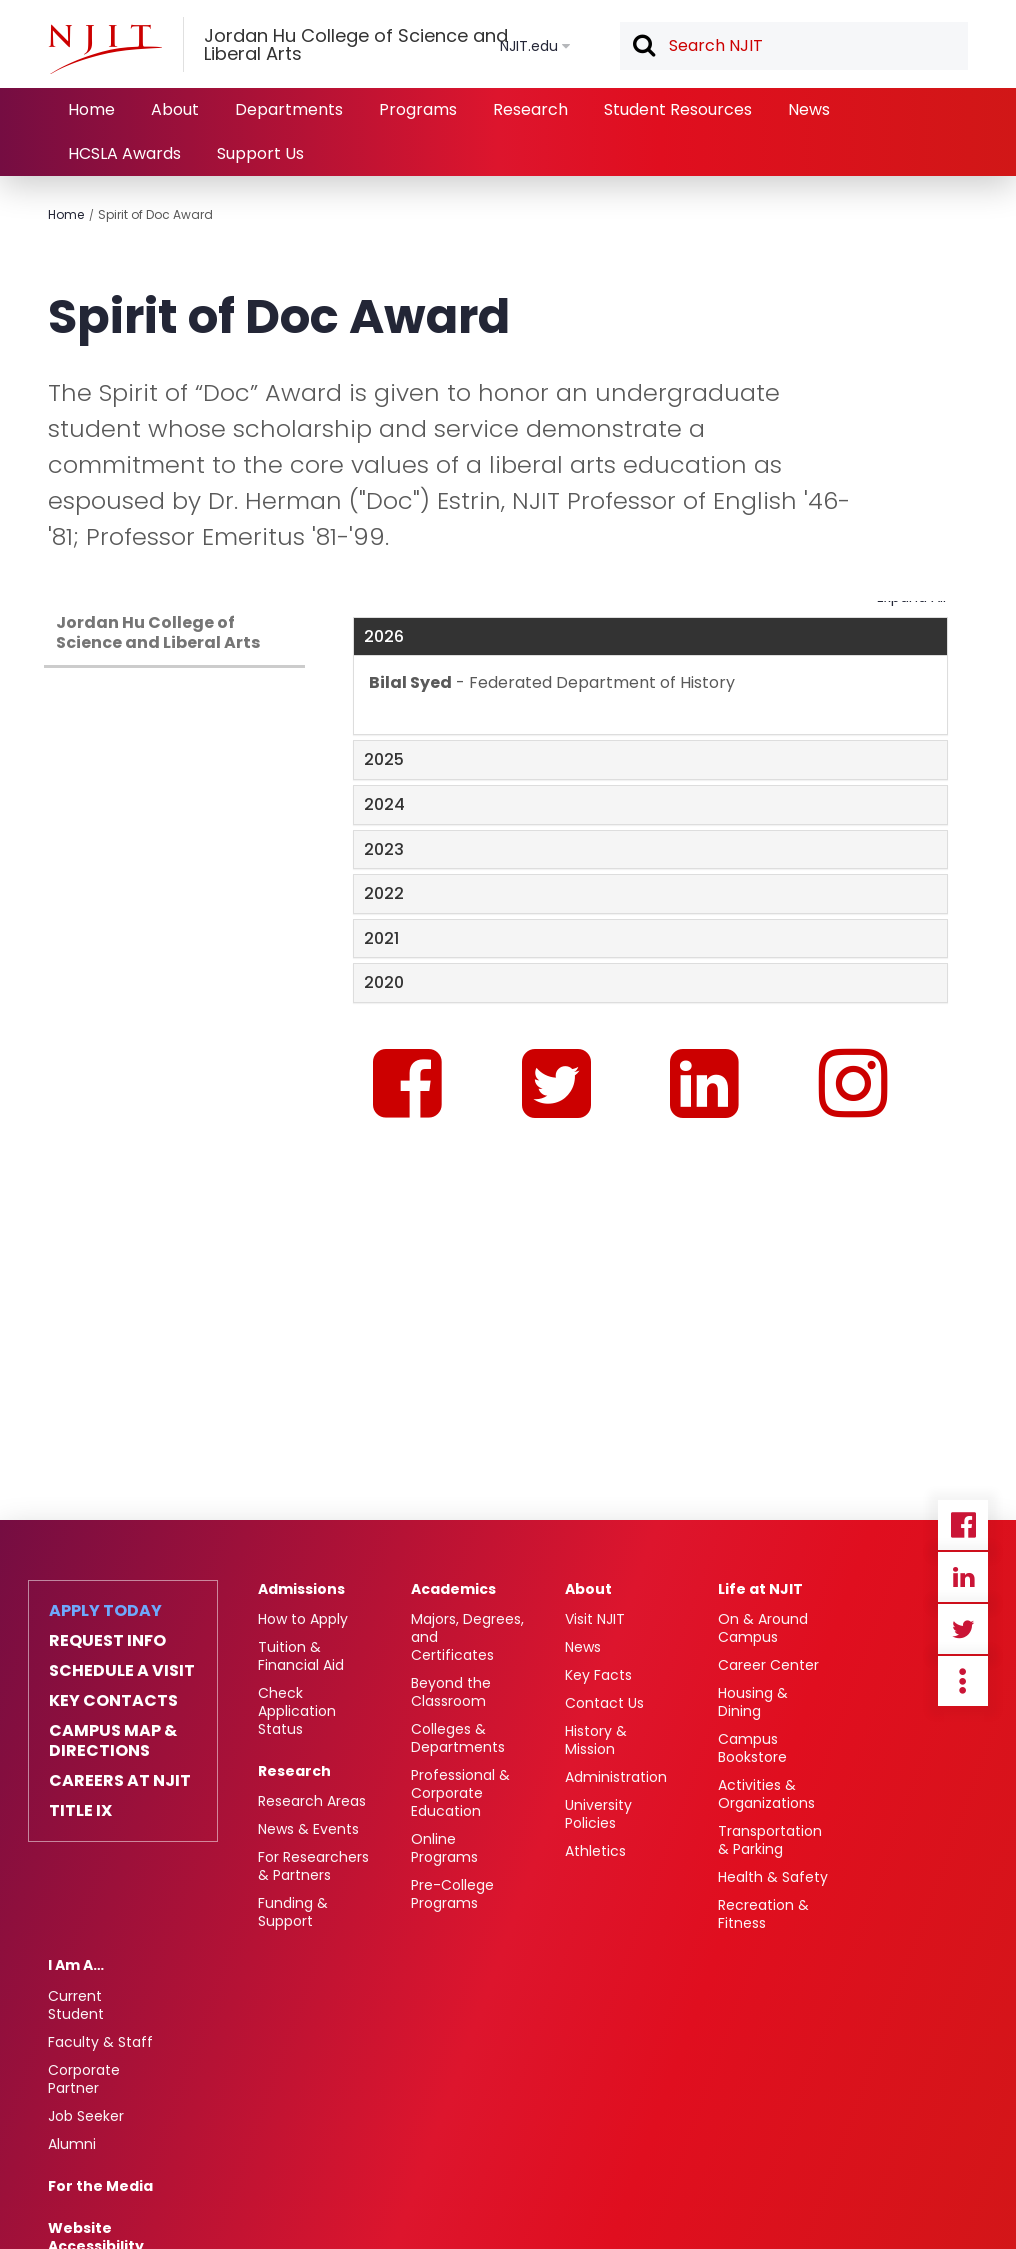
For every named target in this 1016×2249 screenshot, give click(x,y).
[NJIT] (105, 49)
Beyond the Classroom (451, 1692)
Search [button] (643, 47)
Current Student (76, 2005)
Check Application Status (297, 1711)
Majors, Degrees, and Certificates (467, 1637)
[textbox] (794, 46)
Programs (418, 109)
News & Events (308, 1829)
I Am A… (76, 1965)
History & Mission (596, 1740)
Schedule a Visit (122, 1671)
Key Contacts (113, 1701)
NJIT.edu (529, 46)
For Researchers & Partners (313, 1866)
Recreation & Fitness (763, 1914)
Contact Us (604, 1703)
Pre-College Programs (452, 1894)
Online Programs (444, 1848)
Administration (616, 1777)
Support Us (260, 153)
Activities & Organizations (766, 1794)
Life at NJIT (760, 1589)
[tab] (650, 637)
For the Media (100, 2186)
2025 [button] (384, 759)
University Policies (598, 1814)
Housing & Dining (753, 1702)
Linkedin (963, 1577)
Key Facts (598, 1675)
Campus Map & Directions (113, 1741)
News (809, 109)
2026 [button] (384, 636)
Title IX (80, 1811)
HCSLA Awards (124, 153)
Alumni (72, 2144)
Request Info (107, 1641)
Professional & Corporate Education (460, 1793)
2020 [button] (384, 982)
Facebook (963, 1525)
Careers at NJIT (120, 1781)
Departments (289, 109)
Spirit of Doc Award (155, 214)
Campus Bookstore (752, 1748)
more (963, 1681)
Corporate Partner (84, 2079)
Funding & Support (293, 1912)
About (175, 109)
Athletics (595, 1851)
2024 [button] (384, 804)
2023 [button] (384, 849)
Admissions (301, 1589)
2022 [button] (384, 893)
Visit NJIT (595, 1619)
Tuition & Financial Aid (301, 1656)
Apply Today (105, 1611)
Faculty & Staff (100, 2042)
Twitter (963, 1629)
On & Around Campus (763, 1628)
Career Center (768, 1665)
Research (530, 109)
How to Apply (303, 1619)
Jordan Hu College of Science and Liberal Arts (158, 632)
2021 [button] (381, 938)
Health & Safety (773, 1877)
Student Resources (678, 109)
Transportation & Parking (770, 1840)
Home (91, 109)
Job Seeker (86, 2116)
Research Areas (312, 1801)
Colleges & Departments (458, 1738)
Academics (453, 1589)
